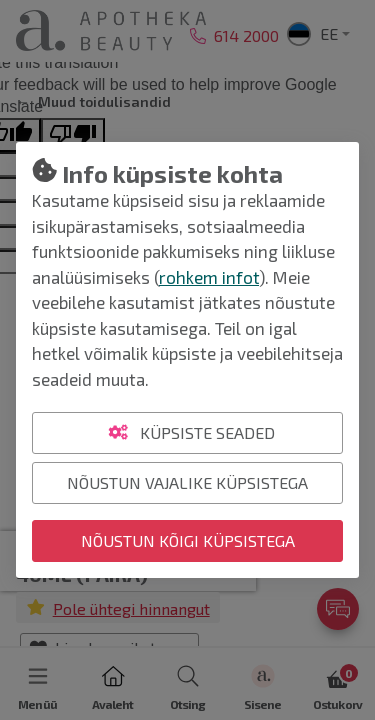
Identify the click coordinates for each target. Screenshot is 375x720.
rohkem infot (209, 277)
